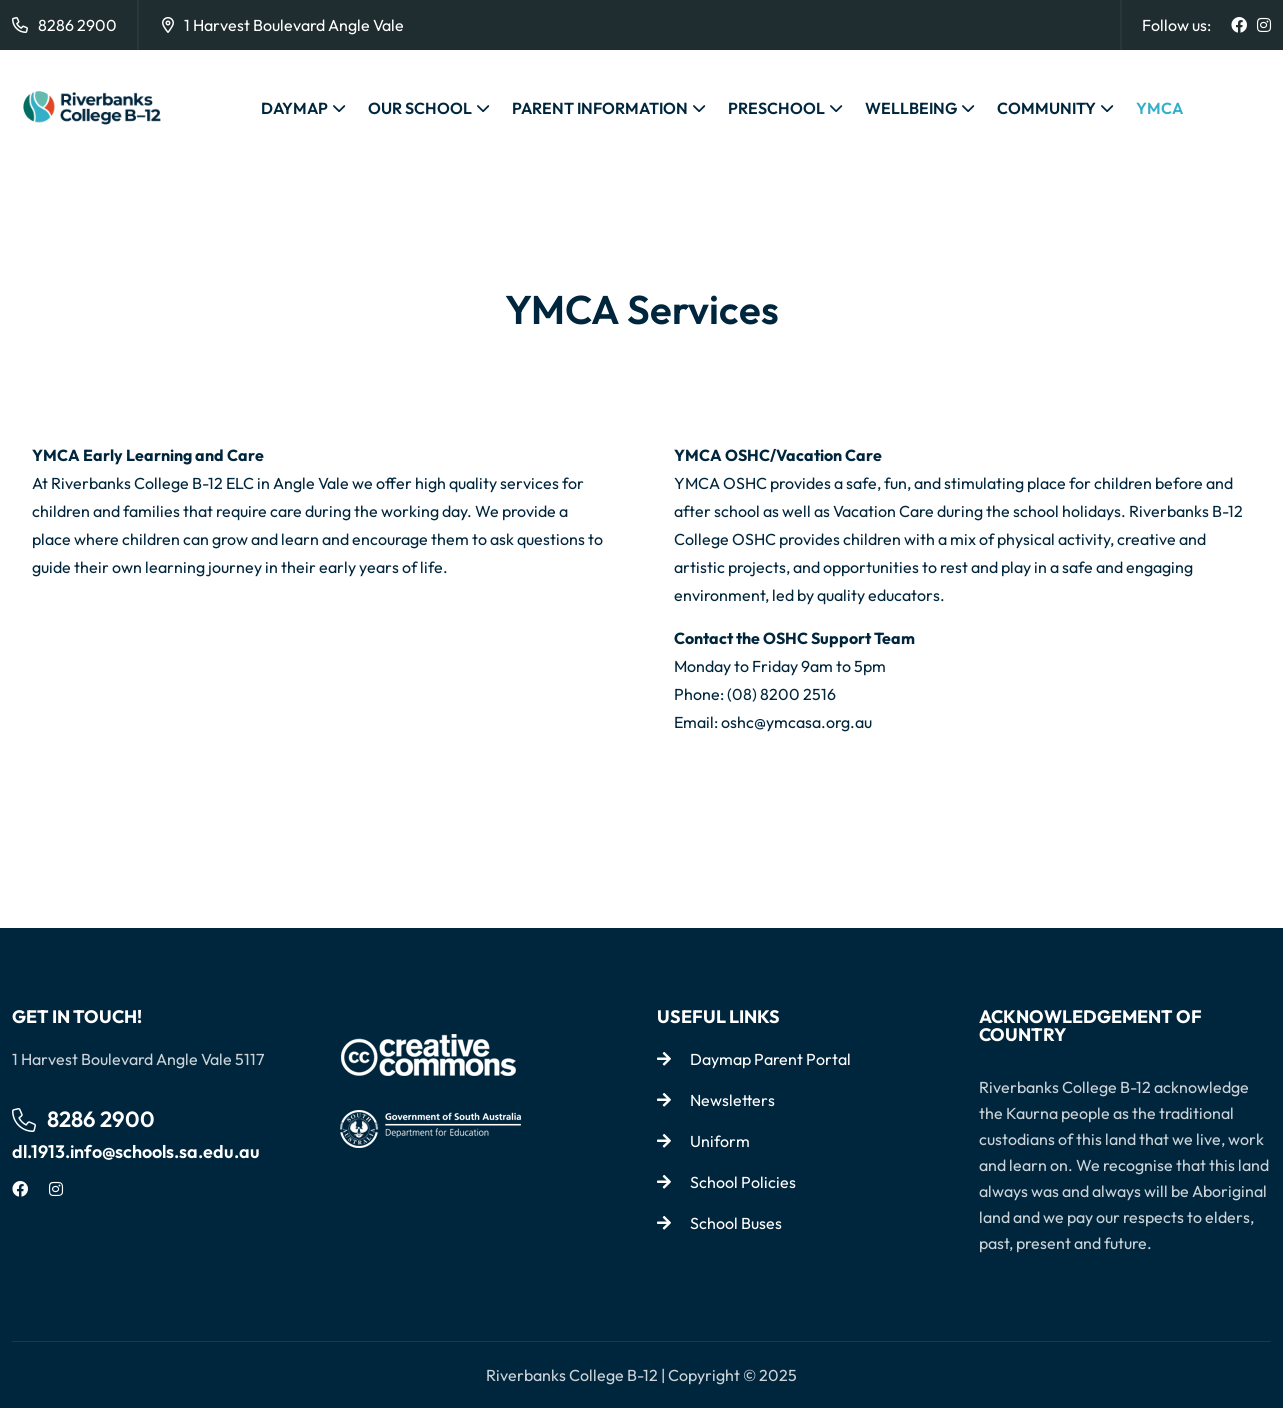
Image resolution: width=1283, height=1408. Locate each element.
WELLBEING (911, 108)
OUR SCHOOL (420, 108)
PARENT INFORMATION (600, 108)
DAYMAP (294, 108)
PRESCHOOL (776, 108)
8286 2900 (77, 25)
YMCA (1159, 108)
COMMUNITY (1046, 108)
